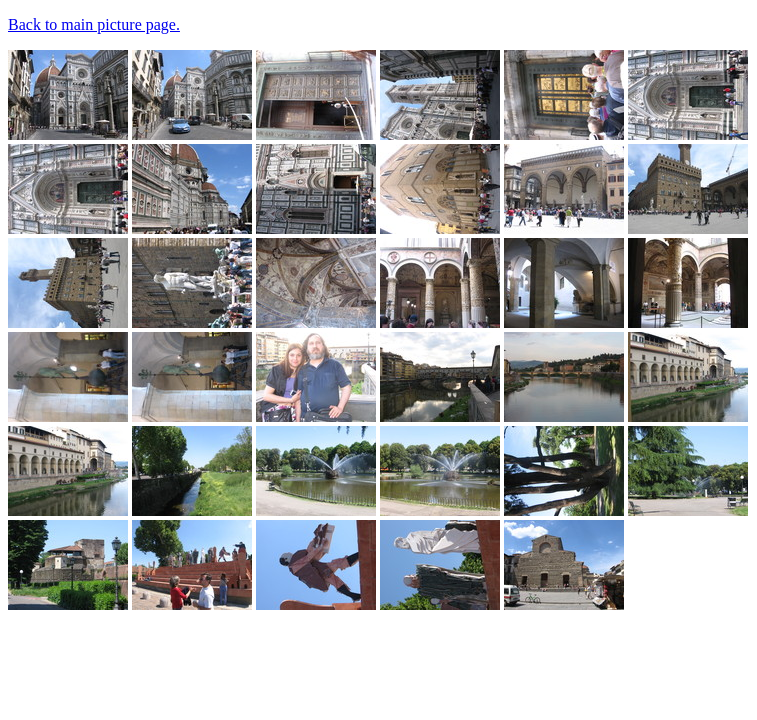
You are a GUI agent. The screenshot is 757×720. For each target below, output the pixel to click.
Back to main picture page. (94, 24)
